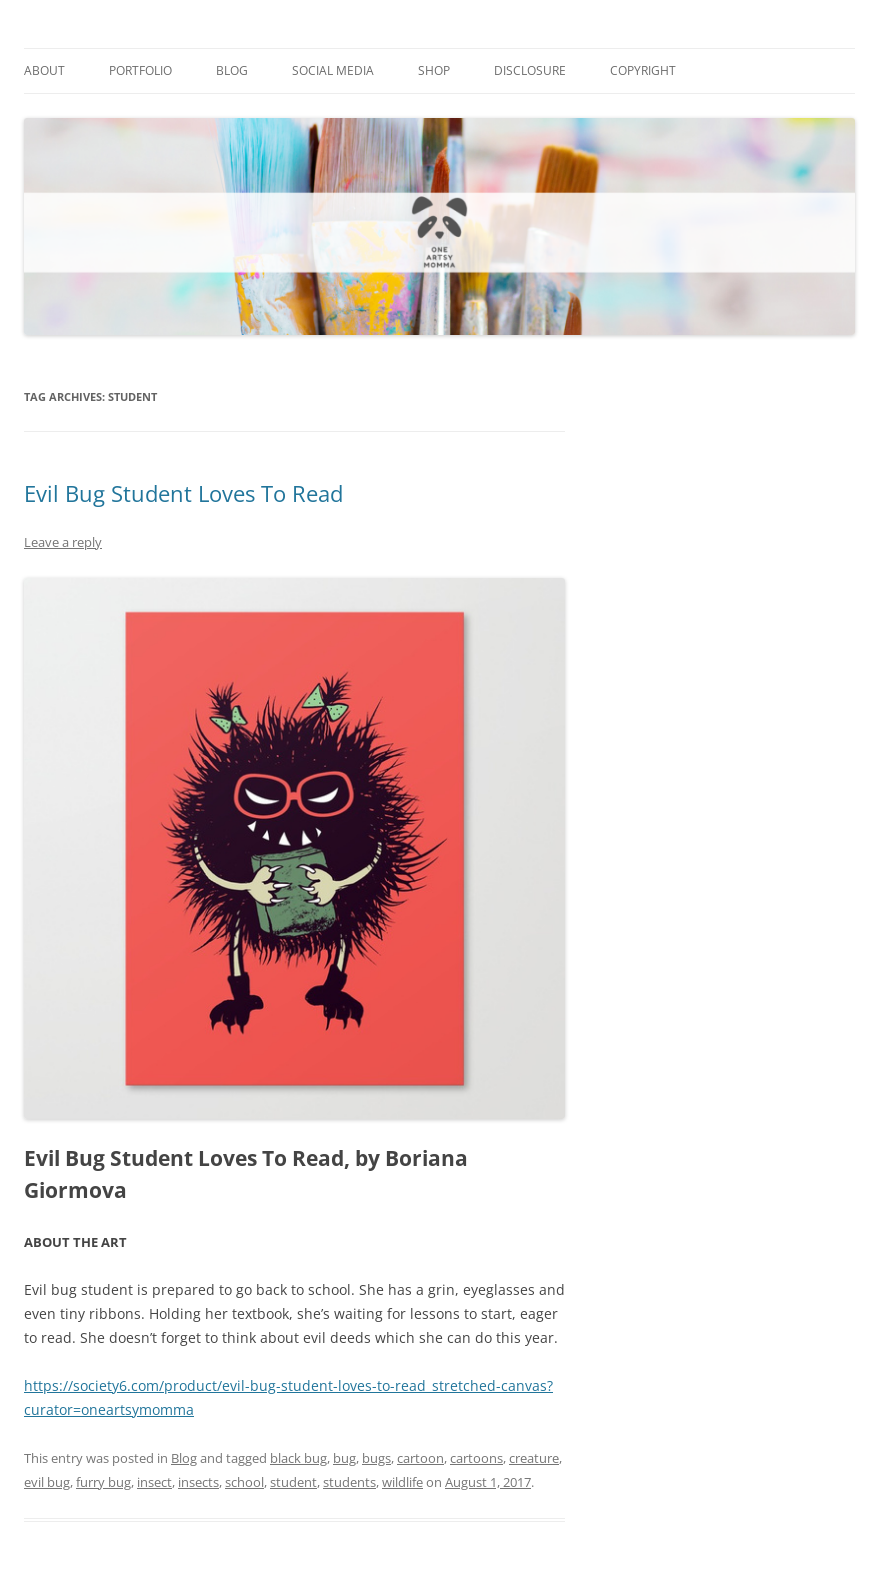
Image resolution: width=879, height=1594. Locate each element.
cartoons (476, 1458)
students (349, 1482)
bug (344, 1458)
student (293, 1482)
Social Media (333, 70)
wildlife (402, 1482)
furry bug (103, 1482)
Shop (434, 70)
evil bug (47, 1482)
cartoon (420, 1458)
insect (154, 1482)
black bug (298, 1458)
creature (534, 1458)
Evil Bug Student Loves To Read (183, 493)
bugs (376, 1458)
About (44, 70)
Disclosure (530, 70)
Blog (232, 70)
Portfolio (140, 70)
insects (198, 1482)
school (244, 1482)
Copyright (643, 70)
